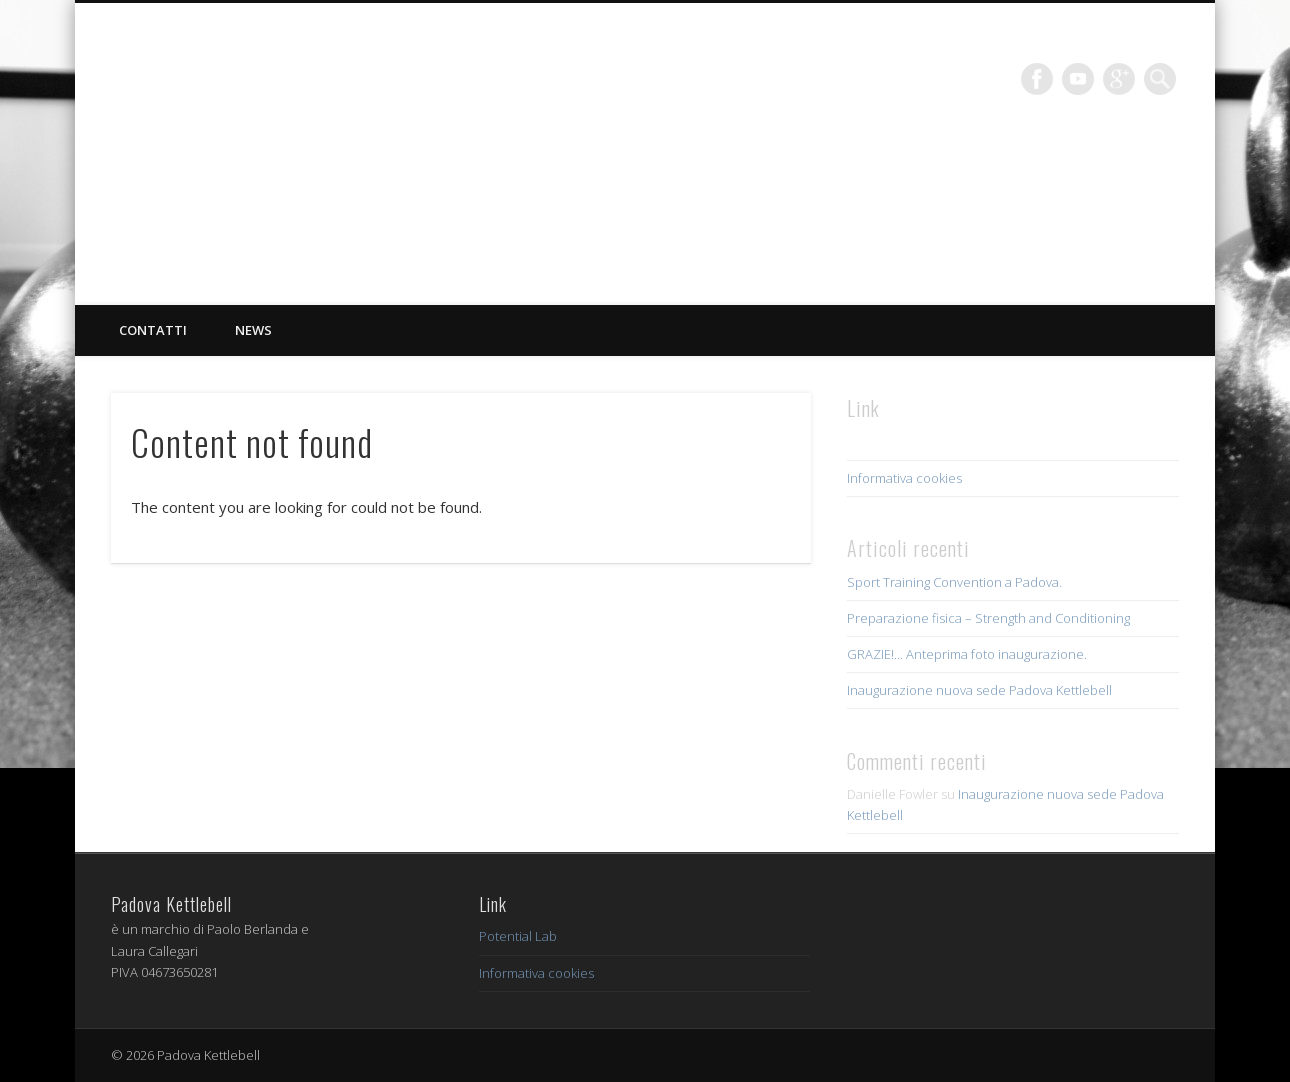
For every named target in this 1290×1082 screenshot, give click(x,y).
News (253, 330)
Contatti (153, 330)
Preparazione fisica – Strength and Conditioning (988, 618)
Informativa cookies (904, 478)
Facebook (1037, 79)
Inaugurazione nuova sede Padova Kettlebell (979, 690)
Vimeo (1078, 79)
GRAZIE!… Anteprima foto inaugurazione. (967, 654)
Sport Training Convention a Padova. (954, 582)
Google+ (1119, 79)
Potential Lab (518, 936)
